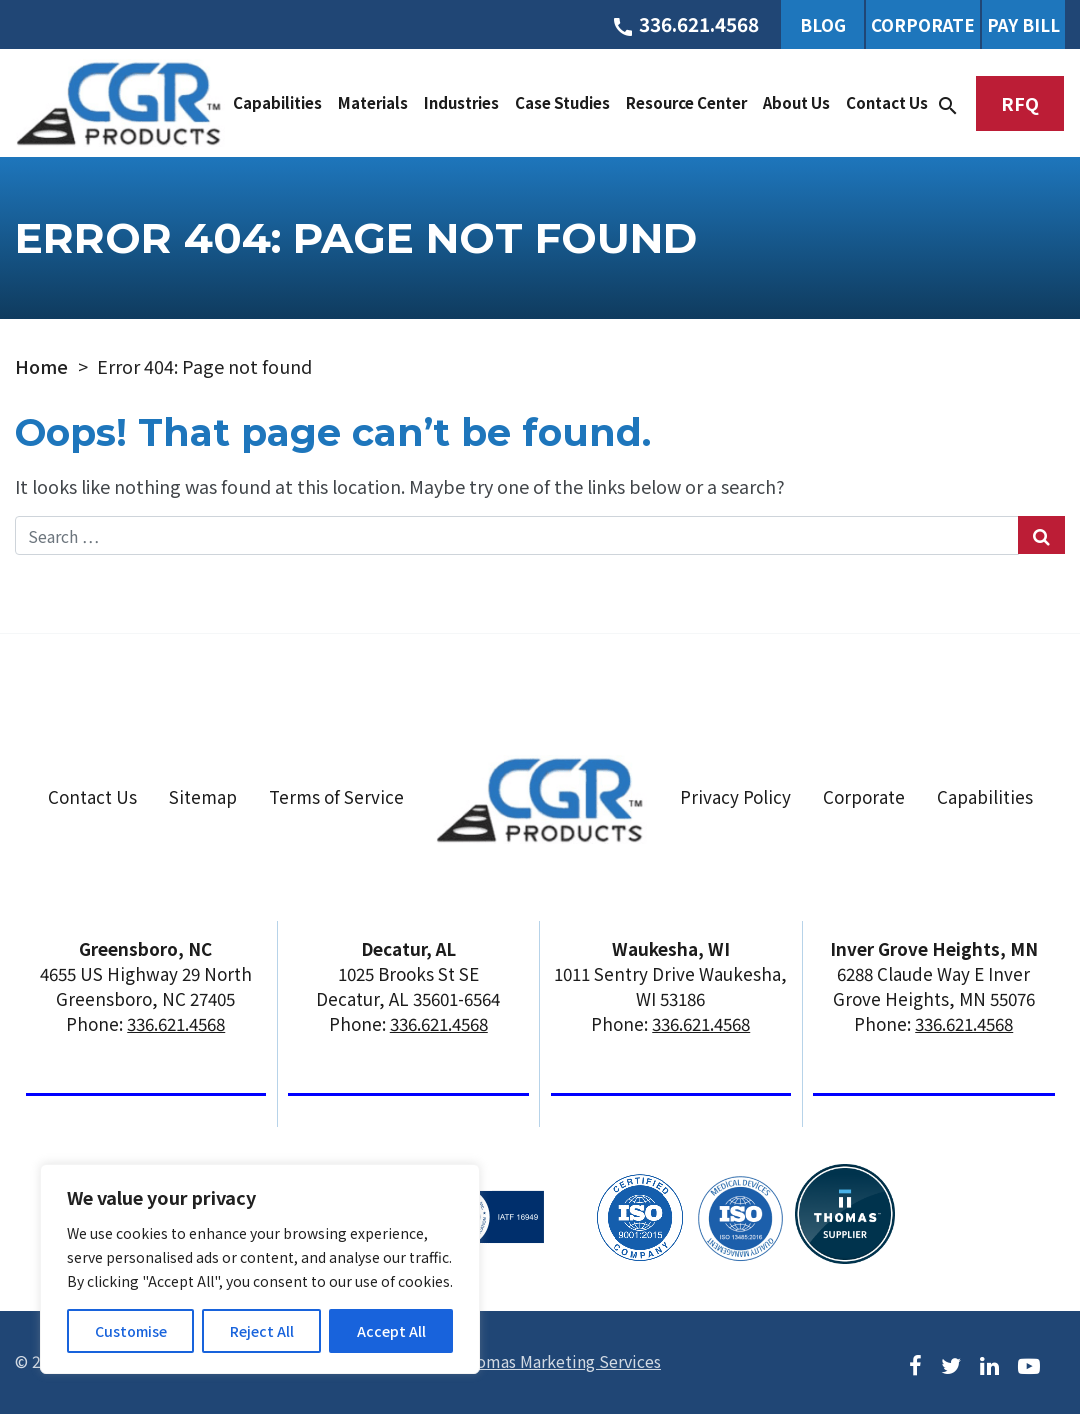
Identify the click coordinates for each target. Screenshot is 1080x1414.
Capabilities (277, 102)
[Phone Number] (685, 24)
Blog (823, 24)
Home (41, 366)
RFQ (1020, 103)
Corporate (923, 24)
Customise (131, 1331)
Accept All (391, 1331)
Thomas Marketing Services (558, 1361)
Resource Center (686, 102)
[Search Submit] (1041, 535)
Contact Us (887, 102)
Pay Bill (1023, 24)
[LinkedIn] (989, 1363)
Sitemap (203, 796)
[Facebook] (915, 1363)
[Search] (948, 103)
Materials (373, 102)
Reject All (262, 1331)
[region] (260, 1269)
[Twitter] (951, 1363)
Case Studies (562, 102)
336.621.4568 (176, 1023)
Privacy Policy (735, 796)
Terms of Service (336, 796)
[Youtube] (1029, 1363)
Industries (461, 102)
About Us (796, 102)
